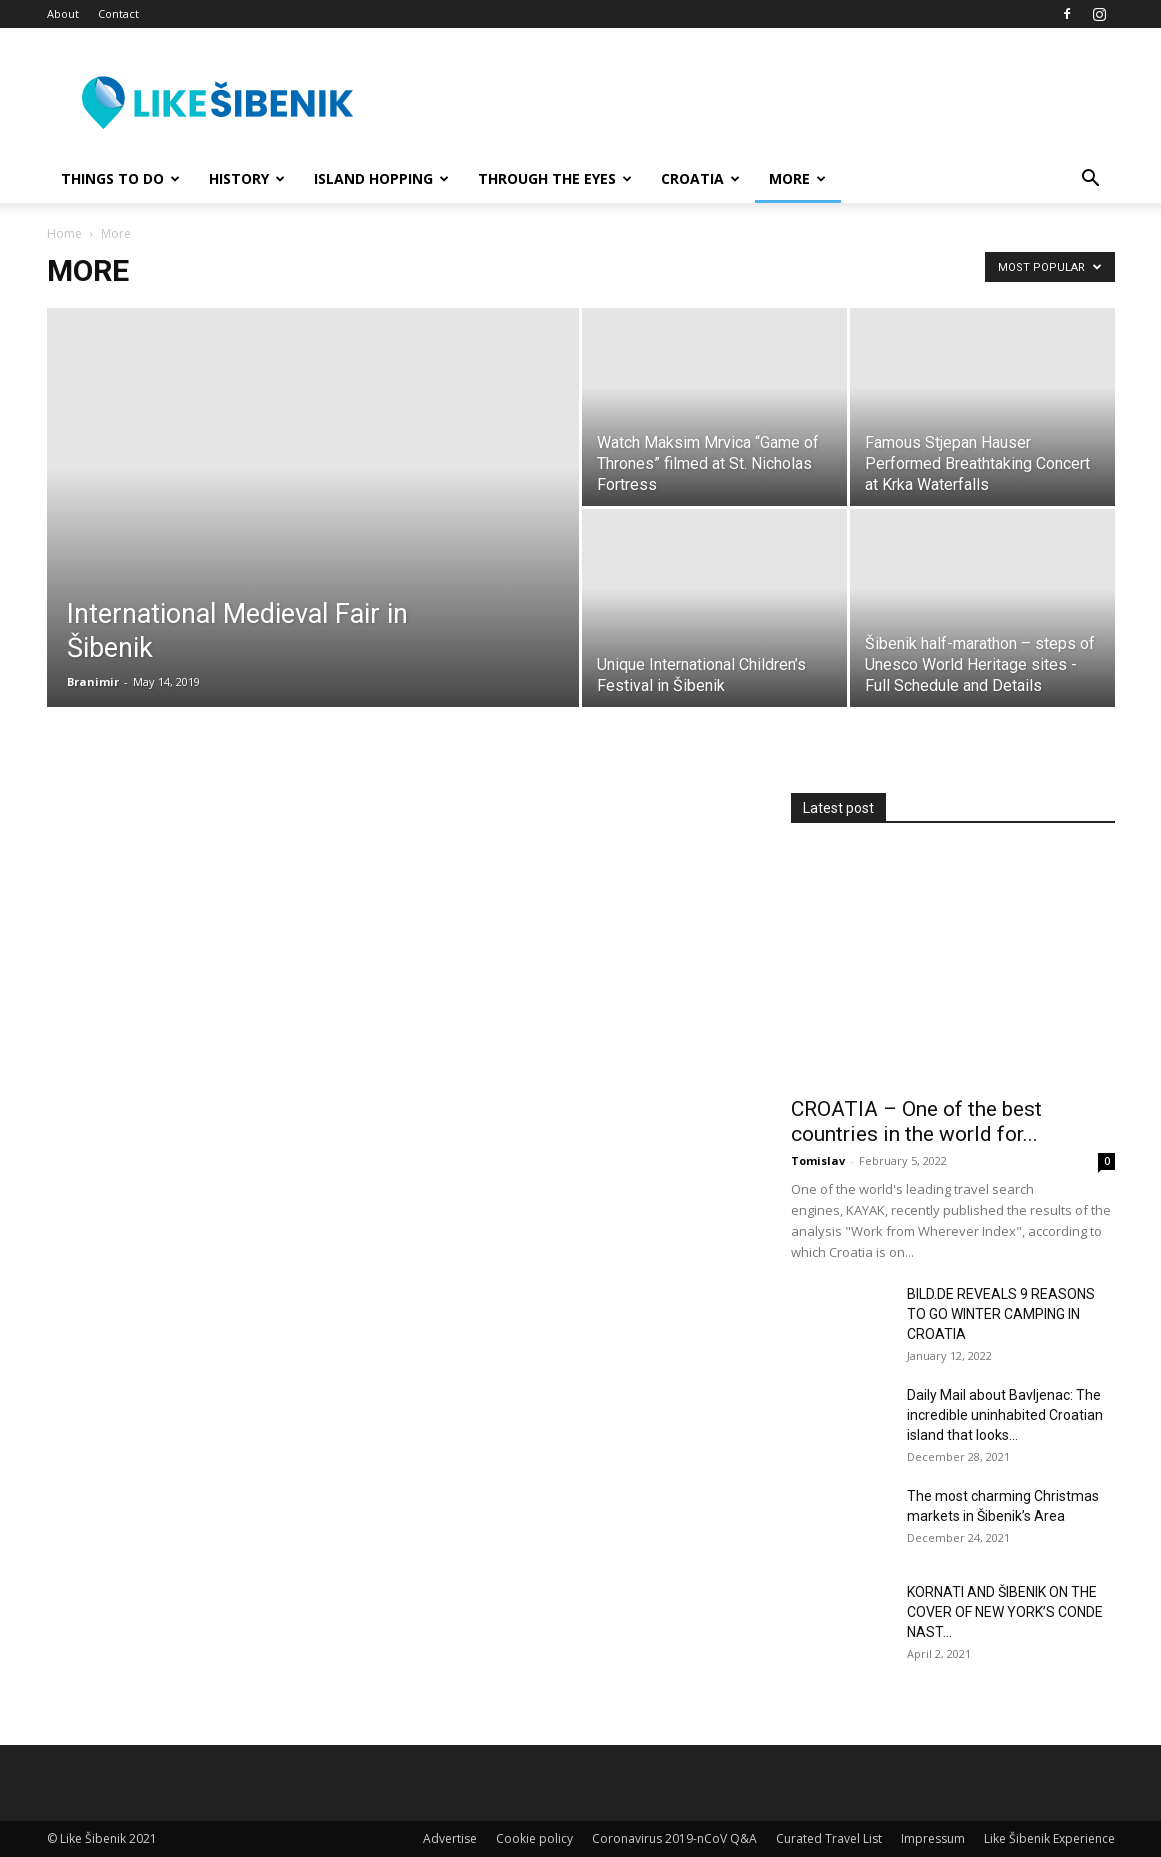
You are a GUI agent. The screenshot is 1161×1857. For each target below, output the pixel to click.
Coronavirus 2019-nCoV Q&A (674, 1838)
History (247, 178)
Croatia (700, 178)
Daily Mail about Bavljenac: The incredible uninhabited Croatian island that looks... (1005, 1415)
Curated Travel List (829, 1838)
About (63, 13)
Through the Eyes (555, 178)
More (797, 178)
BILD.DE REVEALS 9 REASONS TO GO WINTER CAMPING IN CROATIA (1001, 1314)
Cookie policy (534, 1838)
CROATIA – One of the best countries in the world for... (916, 1121)
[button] (1091, 180)
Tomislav (818, 1160)
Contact (118, 13)
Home (64, 233)
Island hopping (381, 178)
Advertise (450, 1838)
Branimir (93, 681)
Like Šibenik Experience (1049, 1838)
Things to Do (120, 178)
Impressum (933, 1838)
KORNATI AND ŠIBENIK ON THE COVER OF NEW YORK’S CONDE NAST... (1005, 1612)
